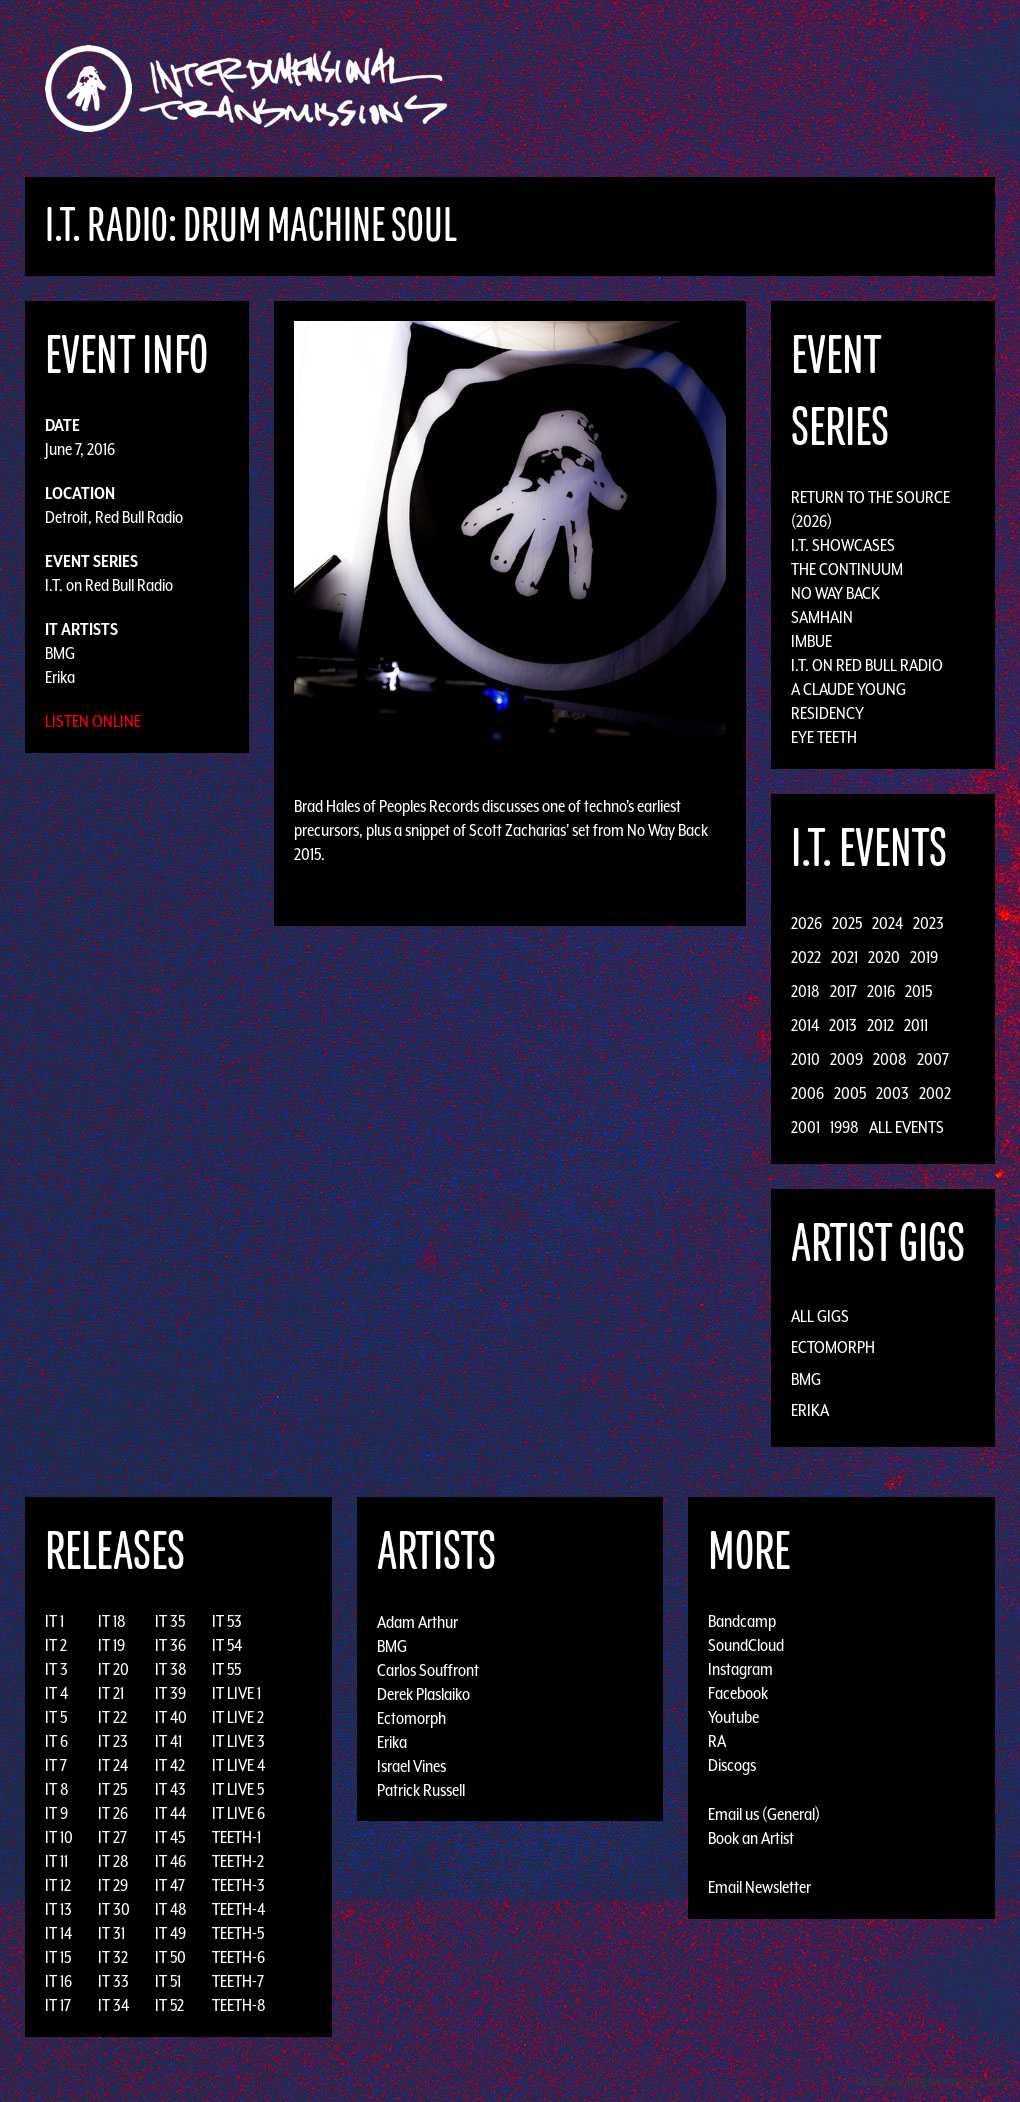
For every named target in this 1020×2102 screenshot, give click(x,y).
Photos (873, 88)
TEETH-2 (238, 1861)
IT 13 (58, 1909)
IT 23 (113, 1741)
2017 (843, 991)
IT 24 (113, 1765)
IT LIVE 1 (236, 1693)
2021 (844, 957)
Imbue (811, 641)
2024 (887, 923)
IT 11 (56, 1861)
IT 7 (56, 1765)
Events (745, 88)
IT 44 (170, 1813)
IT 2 (56, 1645)
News (809, 88)
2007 (933, 1059)
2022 (806, 957)
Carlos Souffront (428, 1669)
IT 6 (56, 1741)
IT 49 (170, 1933)
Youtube (733, 1717)
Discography (579, 88)
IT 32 (113, 1957)
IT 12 (58, 1885)
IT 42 (170, 1765)
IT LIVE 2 (238, 1717)
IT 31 (111, 1933)
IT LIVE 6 (238, 1813)
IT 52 (169, 2005)
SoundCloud (746, 1645)
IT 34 (113, 2005)
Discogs (732, 1765)
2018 (805, 991)
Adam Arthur (417, 1621)
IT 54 (227, 1645)
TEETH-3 (238, 1885)
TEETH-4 (238, 1909)
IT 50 (170, 1957)
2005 (850, 1093)
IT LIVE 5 (238, 1789)
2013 (843, 1025)
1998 (844, 1127)
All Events (906, 1127)
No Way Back (835, 593)
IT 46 (170, 1861)
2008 (890, 1059)
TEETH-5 (238, 1933)
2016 (881, 991)
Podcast (949, 88)
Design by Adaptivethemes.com (932, 2081)
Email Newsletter (759, 1887)
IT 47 (170, 1885)
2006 (807, 1093)
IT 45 (170, 1837)
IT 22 (112, 1717)
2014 (805, 1025)
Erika (60, 677)
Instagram (740, 1669)
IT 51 (168, 1981)
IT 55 (226, 1669)
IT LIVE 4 (238, 1765)
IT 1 (54, 1621)
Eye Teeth (824, 737)
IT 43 (170, 1789)
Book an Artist (751, 1838)
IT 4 (56, 1693)
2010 (805, 1059)
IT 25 (112, 1789)
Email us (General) (764, 1814)
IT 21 (111, 1693)
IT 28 (113, 1861)
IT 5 (56, 1717)
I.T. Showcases (843, 545)
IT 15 (58, 1957)
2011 (916, 1025)
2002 (935, 1093)
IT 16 (58, 1981)
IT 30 (114, 1909)
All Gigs (820, 1316)
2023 (928, 923)
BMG (60, 653)
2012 (880, 1025)
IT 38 (171, 1669)
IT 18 (112, 1621)
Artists (673, 88)
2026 (806, 923)
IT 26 (113, 1813)
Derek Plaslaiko (423, 1693)
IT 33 (113, 1981)
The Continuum (847, 569)
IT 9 (56, 1813)
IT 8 (57, 1789)
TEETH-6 (238, 1957)
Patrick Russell (421, 1789)
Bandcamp (742, 1621)
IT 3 (56, 1669)
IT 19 (111, 1645)
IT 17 (58, 2005)
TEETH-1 (236, 1837)
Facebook (738, 1693)
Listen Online (93, 721)
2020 (884, 957)
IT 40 (171, 1717)
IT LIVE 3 (238, 1741)
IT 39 (170, 1693)
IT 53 (227, 1621)
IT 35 (170, 1621)
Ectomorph (833, 1347)
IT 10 (59, 1837)
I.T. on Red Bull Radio (109, 585)
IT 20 (113, 1669)
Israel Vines (411, 1765)
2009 (846, 1059)
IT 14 (58, 1933)
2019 (924, 957)
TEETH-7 (238, 1981)
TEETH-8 (239, 2005)
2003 (892, 1093)
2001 (805, 1127)
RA (717, 1741)
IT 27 (112, 1837)
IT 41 (168, 1741)
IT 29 (113, 1885)
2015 (918, 991)
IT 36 (170, 1645)
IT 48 (171, 1909)
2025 (847, 923)
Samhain (822, 617)
